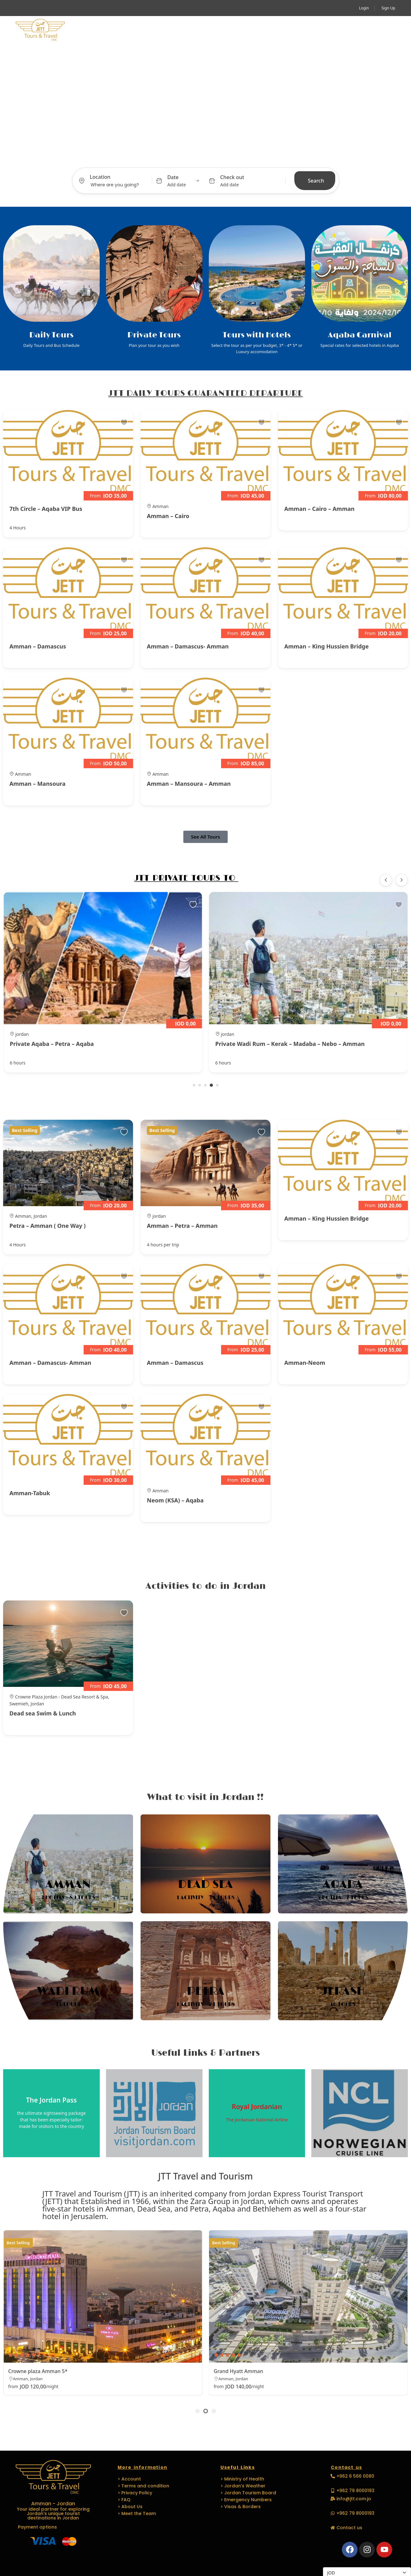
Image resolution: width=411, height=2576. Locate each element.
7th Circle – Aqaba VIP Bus (45, 508)
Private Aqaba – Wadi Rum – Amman (60, 1043)
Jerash (342, 1991)
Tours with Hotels (257, 335)
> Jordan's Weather (242, 2484)
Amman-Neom (304, 1362)
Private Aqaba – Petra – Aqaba (257, 1043)
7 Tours (357, 1898)
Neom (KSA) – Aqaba (175, 1500)
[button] (386, 30)
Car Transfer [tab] (240, 156)
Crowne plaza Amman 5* (38, 2371)
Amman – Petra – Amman (182, 1225)
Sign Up (388, 8)
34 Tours (222, 1898)
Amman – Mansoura (37, 783)
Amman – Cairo (168, 516)
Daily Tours (51, 335)
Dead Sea (205, 1884)
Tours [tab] (163, 156)
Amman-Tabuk (29, 1493)
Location (100, 176)
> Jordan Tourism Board (248, 2491)
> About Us (130, 2505)
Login (364, 8)
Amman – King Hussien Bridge (326, 646)
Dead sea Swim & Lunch (42, 1713)
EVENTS (216, 30)
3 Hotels (52, 1898)
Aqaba (343, 1884)
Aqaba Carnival (360, 335)
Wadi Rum (68, 1991)
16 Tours (342, 2004)
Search (316, 180)
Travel (159, 30)
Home (88, 30)
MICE (189, 30)
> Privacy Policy (135, 2491)
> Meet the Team (137, 2512)
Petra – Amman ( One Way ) (47, 1225)
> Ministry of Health (242, 2478)
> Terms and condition (143, 2484)
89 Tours (82, 1898)
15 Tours (68, 2004)
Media (295, 30)
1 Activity (190, 1898)
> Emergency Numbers (246, 2498)
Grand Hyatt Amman (238, 2371)
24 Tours (222, 2004)
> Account (129, 2478)
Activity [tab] (187, 156)
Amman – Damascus (37, 646)
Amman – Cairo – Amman (319, 508)
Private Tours (154, 335)
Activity (121, 30)
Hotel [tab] (211, 156)
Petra (206, 1991)
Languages (258, 30)
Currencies (334, 2559)
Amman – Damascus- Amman (188, 646)
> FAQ (124, 2498)
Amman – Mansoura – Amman (189, 783)
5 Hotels (329, 1898)
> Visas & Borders (240, 2505)
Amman (68, 1884)
